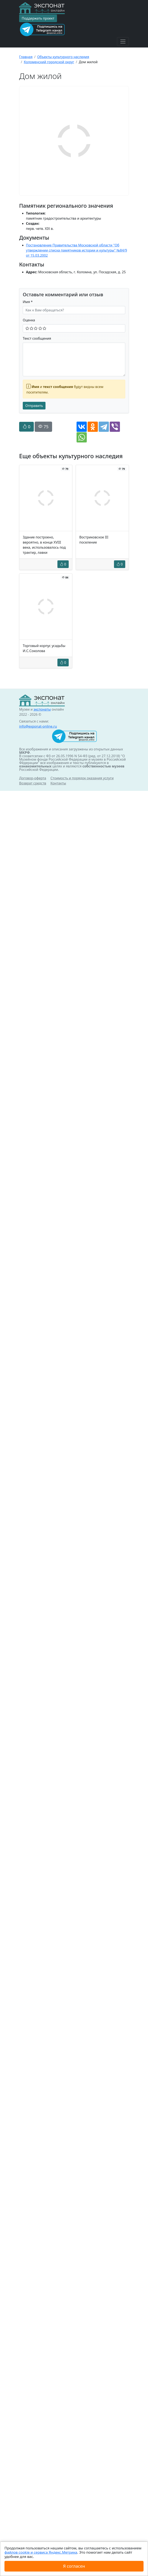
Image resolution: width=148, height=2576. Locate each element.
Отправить (34, 405)
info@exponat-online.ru (38, 726)
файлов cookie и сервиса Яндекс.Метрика (40, 2552)
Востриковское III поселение (93, 540)
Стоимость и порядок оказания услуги (82, 778)
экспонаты (42, 709)
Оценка (29, 320)
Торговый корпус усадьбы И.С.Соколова (44, 648)
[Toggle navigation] (123, 41)
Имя (28, 301)
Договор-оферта (32, 778)
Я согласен (74, 2566)
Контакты (58, 783)
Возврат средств (32, 783)
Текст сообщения (37, 338)
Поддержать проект (38, 18)
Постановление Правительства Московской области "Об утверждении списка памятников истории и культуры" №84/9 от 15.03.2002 (76, 250)
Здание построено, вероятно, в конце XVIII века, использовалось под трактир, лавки (44, 545)
